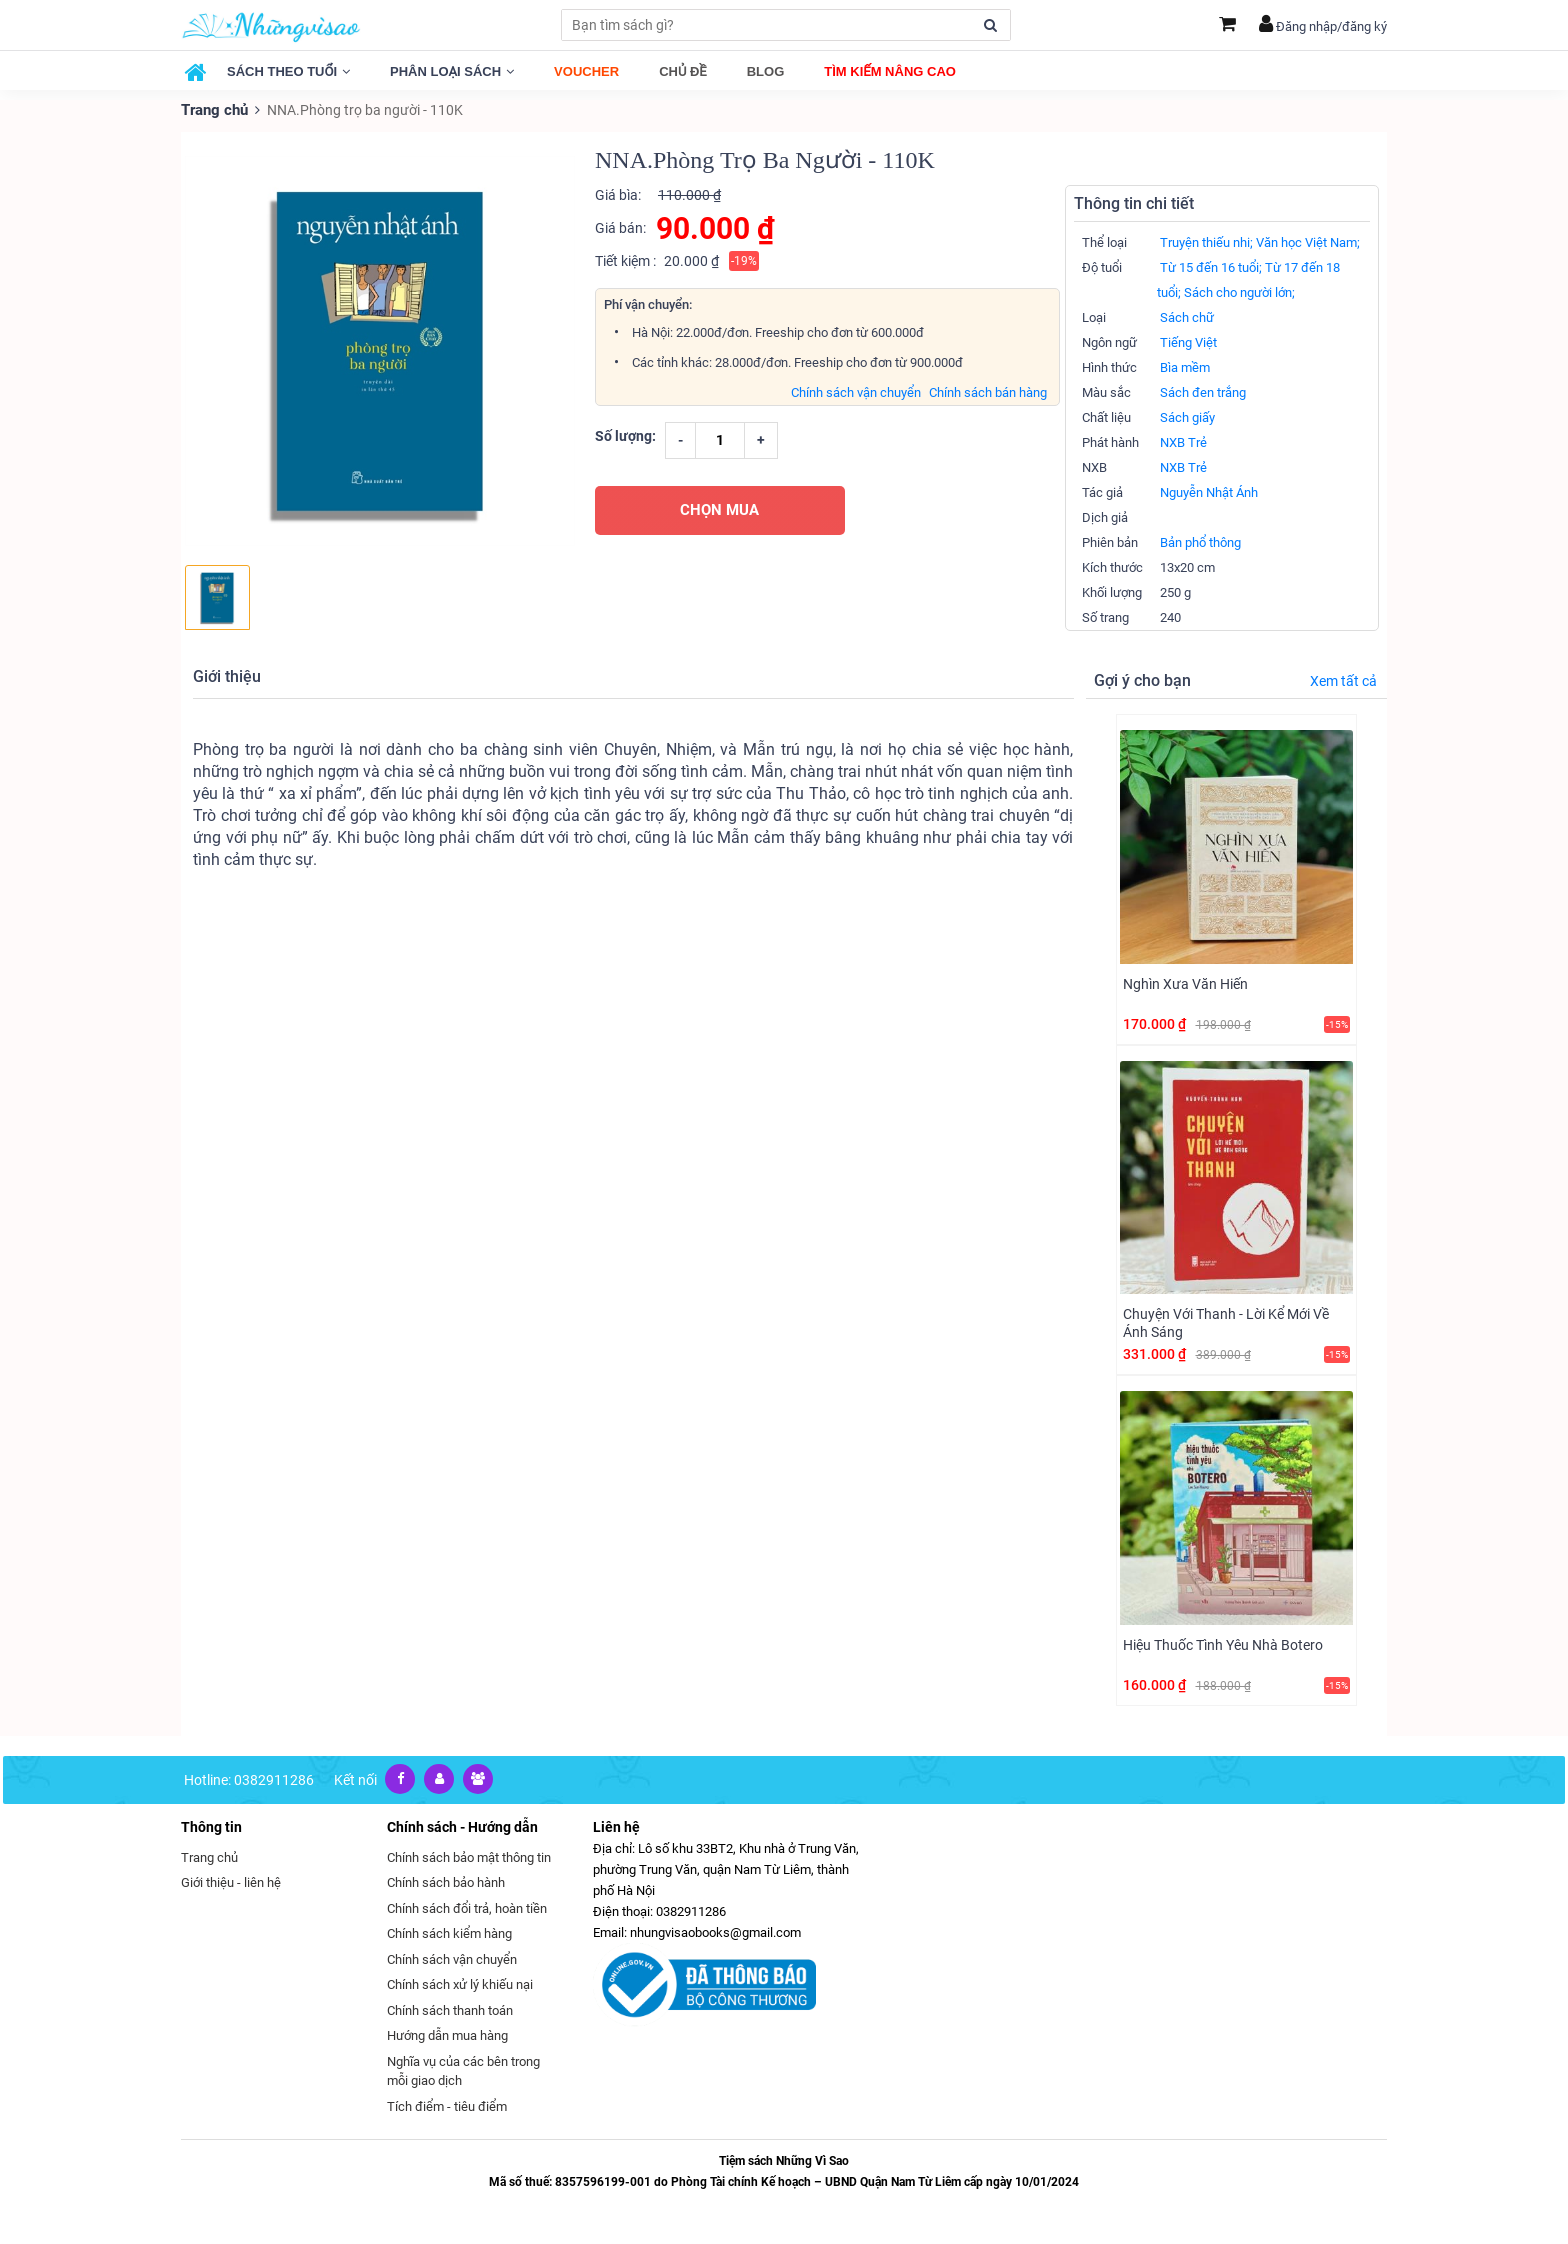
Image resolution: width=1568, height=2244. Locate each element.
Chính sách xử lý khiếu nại (460, 1983)
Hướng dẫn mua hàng (447, 2034)
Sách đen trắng (1203, 391)
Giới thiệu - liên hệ (231, 1881)
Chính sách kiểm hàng (449, 1932)
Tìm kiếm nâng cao (890, 71)
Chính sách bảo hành (446, 1881)
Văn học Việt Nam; (1308, 241)
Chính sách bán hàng (988, 391)
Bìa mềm (1185, 366)
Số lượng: (625, 435)
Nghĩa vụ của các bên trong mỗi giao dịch (463, 2070)
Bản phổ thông (1200, 541)
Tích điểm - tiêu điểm (447, 2105)
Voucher (586, 71)
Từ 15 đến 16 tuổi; (1211, 266)
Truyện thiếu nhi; (1206, 241)
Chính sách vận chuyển (856, 391)
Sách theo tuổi (288, 71)
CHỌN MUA (719, 509)
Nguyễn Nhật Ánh (1209, 491)
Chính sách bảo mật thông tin (469, 1856)
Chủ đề (683, 71)
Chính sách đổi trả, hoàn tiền (467, 1907)
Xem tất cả (1343, 680)
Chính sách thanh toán (450, 2009)
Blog (766, 71)
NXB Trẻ (1183, 441)
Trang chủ (213, 110)
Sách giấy (1187, 416)
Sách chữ (1187, 316)
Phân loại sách (452, 71)
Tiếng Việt (1188, 341)
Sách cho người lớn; (1239, 291)
